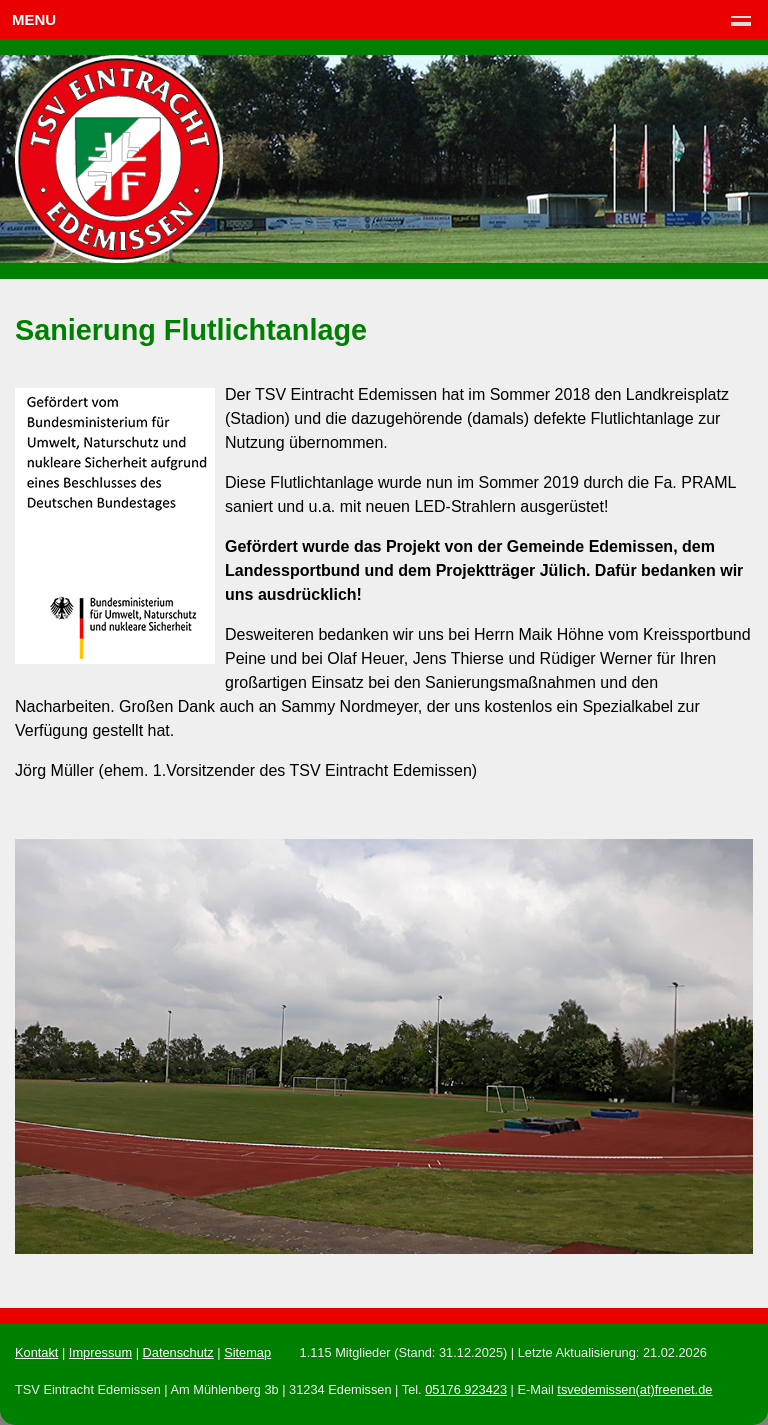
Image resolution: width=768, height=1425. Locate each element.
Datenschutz (178, 1352)
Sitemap (247, 1352)
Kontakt (36, 1352)
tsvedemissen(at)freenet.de (634, 1389)
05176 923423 (466, 1389)
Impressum (100, 1352)
